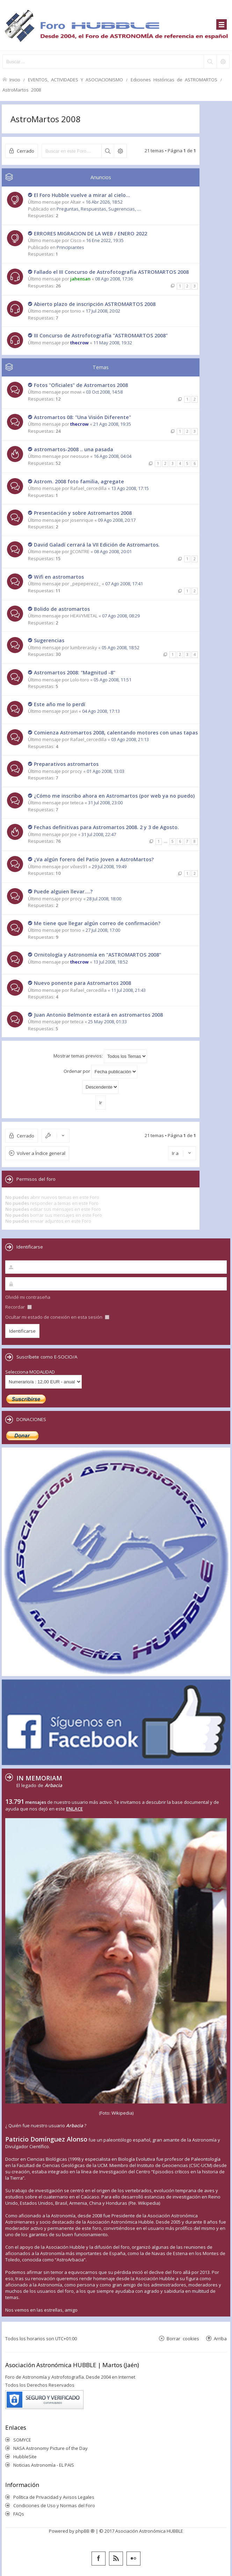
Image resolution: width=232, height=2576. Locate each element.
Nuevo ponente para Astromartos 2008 (82, 983)
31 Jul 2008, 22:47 (98, 834)
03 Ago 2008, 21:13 (130, 739)
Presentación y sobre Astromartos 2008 (83, 513)
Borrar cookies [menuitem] (183, 2338)
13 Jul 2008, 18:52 (110, 962)
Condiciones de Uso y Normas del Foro (54, 2505)
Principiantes (70, 247)
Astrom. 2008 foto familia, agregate (79, 481)
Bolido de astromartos (62, 609)
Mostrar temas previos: (100, 1056)
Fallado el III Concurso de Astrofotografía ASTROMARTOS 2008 (111, 272)
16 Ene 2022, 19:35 (105, 240)
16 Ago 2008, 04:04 (112, 456)
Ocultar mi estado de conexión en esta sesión (57, 1317)
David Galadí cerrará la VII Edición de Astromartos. (97, 544)
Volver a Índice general (41, 1153)
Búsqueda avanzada (120, 151)
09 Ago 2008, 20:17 (117, 520)
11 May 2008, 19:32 (112, 342)
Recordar (18, 1307)
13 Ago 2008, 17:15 (130, 488)
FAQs (18, 2514)
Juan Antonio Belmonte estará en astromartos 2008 (98, 1014)
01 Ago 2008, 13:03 (105, 771)
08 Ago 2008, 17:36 (114, 279)
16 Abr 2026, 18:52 (104, 202)
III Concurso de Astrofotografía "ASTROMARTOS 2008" (101, 335)
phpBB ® (85, 2531)
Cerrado (25, 150)
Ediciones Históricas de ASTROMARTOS (174, 79)
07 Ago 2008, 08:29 (121, 616)
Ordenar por (100, 1071)
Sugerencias (49, 640)
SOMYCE (22, 2440)
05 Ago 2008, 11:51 (112, 679)
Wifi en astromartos (59, 576)
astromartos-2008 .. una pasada (73, 449)
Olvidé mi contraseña (27, 1297)
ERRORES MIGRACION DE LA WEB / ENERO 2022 (90, 233)
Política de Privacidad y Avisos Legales (53, 2497)
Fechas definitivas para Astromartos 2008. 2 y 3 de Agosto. (106, 827)
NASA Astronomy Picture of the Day (50, 2448)
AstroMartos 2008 (21, 89)
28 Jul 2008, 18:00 (104, 898)
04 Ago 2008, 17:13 (101, 711)
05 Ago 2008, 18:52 (120, 647)
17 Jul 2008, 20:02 (103, 311)
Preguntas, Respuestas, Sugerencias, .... (99, 209)
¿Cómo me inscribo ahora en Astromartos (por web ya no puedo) (114, 795)
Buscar (107, 151)
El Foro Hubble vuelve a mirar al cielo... (82, 195)
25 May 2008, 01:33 (107, 1021)
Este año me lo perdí (59, 704)
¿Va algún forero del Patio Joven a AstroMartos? (94, 859)
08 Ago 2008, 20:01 (113, 551)
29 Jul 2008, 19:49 (109, 866)
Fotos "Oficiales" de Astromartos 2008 (81, 385)
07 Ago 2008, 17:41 (124, 583)
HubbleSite (25, 2456)
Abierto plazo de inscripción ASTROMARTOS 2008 (94, 304)
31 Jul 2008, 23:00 (105, 802)
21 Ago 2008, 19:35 (112, 424)
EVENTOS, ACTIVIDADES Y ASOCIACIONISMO (75, 79)
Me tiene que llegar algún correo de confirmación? (97, 923)
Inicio (14, 79)
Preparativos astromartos (66, 764)
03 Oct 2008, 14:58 (104, 392)
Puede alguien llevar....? (63, 891)
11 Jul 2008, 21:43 (128, 990)
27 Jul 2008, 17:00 (103, 930)
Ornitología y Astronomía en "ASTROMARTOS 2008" (97, 954)
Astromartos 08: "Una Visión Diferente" (82, 417)
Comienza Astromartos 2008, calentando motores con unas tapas (116, 732)
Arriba (220, 2338)
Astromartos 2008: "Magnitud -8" (74, 672)
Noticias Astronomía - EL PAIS (43, 2465)
